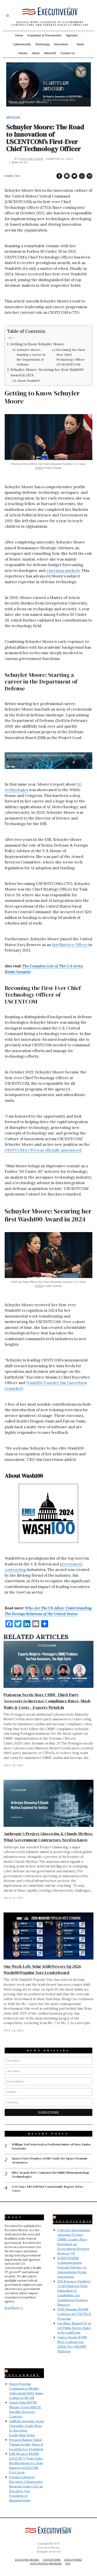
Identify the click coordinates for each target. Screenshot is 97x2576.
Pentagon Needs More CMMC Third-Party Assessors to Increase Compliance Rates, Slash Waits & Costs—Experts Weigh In (47, 1701)
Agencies (71, 35)
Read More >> (14, 2307)
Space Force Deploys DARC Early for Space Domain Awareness (49, 2160)
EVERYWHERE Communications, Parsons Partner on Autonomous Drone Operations (72, 2267)
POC (68, 2563)
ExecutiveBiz (73, 2221)
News (80, 44)
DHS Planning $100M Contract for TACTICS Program (74, 2314)
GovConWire (22, 2375)
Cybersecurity (22, 44)
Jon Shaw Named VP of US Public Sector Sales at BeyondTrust (74, 2328)
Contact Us (67, 53)
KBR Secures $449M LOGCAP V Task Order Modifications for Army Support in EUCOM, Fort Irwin (26, 2463)
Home (19, 35)
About (36, 53)
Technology (42, 44)
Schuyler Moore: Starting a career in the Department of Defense (31, 357)
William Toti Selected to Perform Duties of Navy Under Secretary (51, 2146)
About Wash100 (28, 381)
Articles (23, 53)
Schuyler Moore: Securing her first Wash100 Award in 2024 (47, 372)
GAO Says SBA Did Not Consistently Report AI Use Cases (47, 2189)
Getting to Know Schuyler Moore (37, 344)
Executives (61, 44)
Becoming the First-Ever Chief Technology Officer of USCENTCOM (71, 357)
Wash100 (50, 53)
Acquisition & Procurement (44, 35)
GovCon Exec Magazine (45, 2563)
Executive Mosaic (27, 2559)
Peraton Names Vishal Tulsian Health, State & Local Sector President (26, 2444)
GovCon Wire (52, 2559)
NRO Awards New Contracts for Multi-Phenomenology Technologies (51, 2175)
